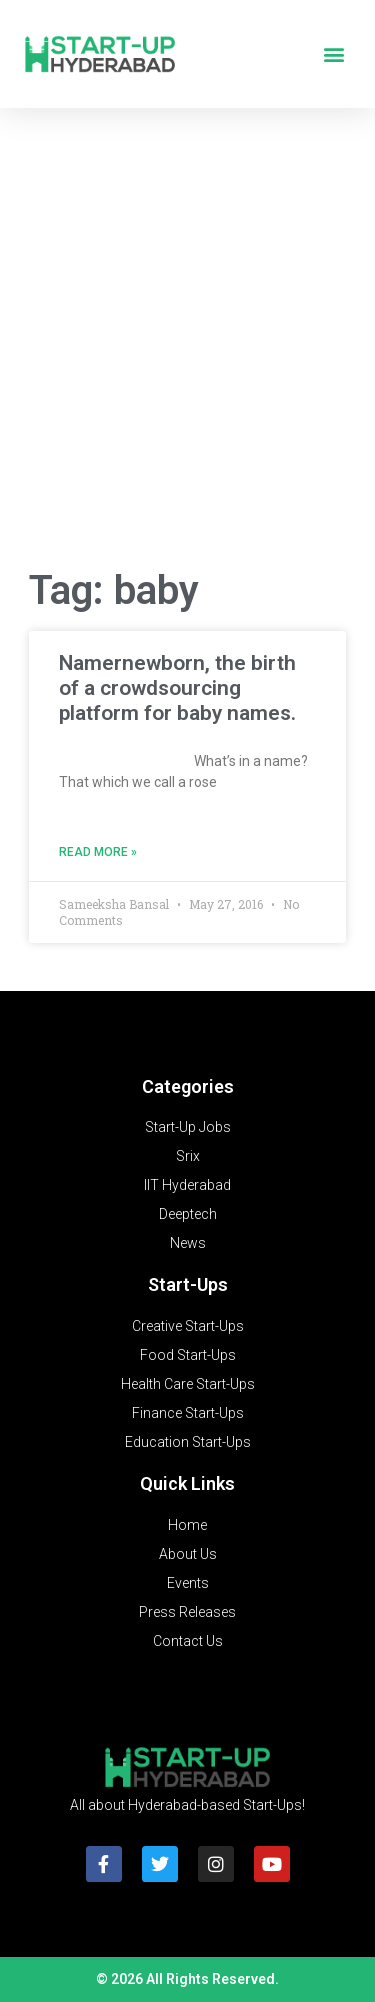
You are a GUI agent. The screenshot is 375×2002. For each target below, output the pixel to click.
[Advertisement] (187, 343)
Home (187, 1525)
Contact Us (188, 1641)
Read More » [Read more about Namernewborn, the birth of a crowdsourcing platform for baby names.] (98, 852)
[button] (333, 54)
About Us (188, 1554)
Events (188, 1583)
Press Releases (187, 1612)
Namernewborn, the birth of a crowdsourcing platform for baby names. (177, 688)
